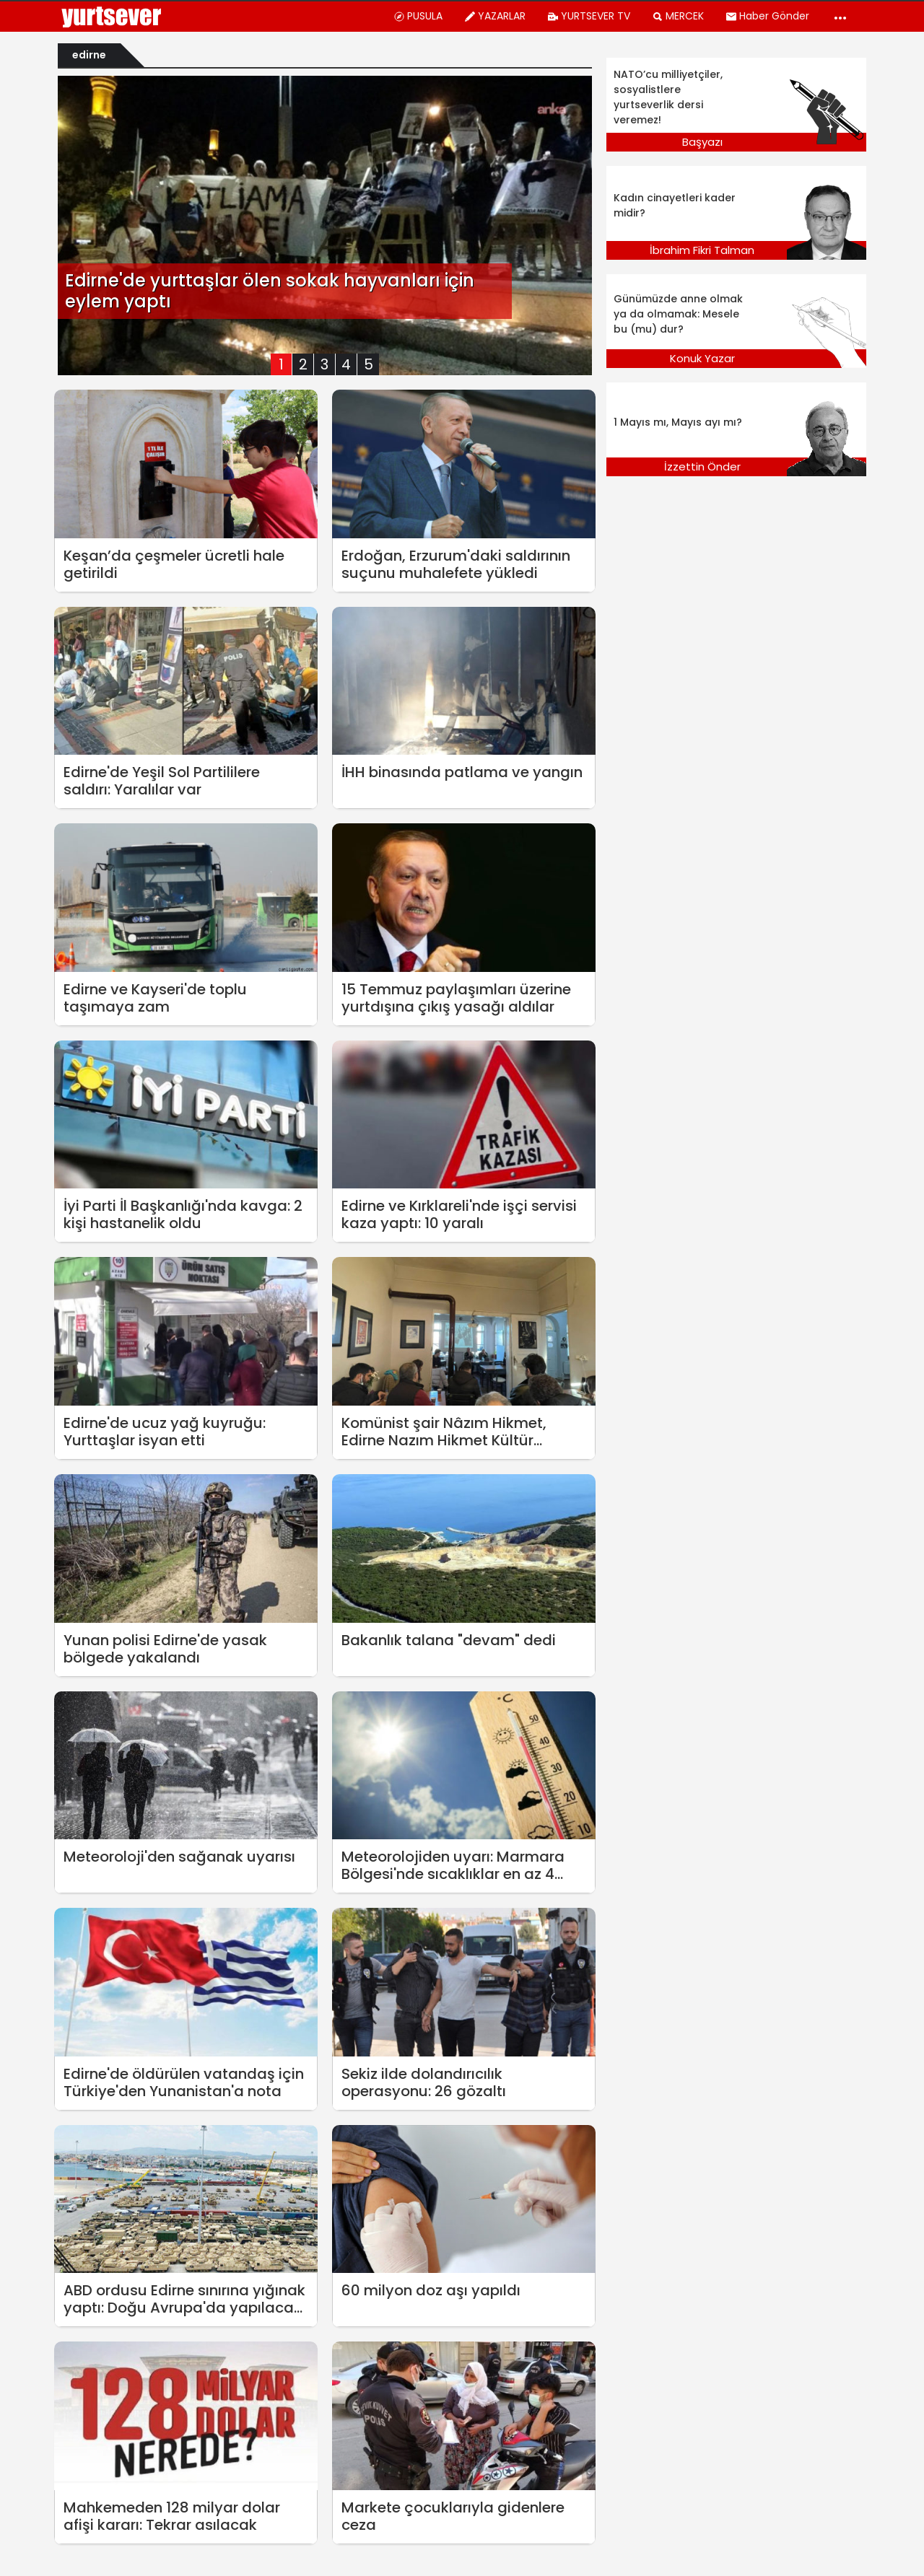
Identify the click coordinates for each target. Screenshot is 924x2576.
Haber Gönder (767, 16)
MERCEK (678, 16)
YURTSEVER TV (588, 16)
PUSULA (418, 16)
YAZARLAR (495, 16)
